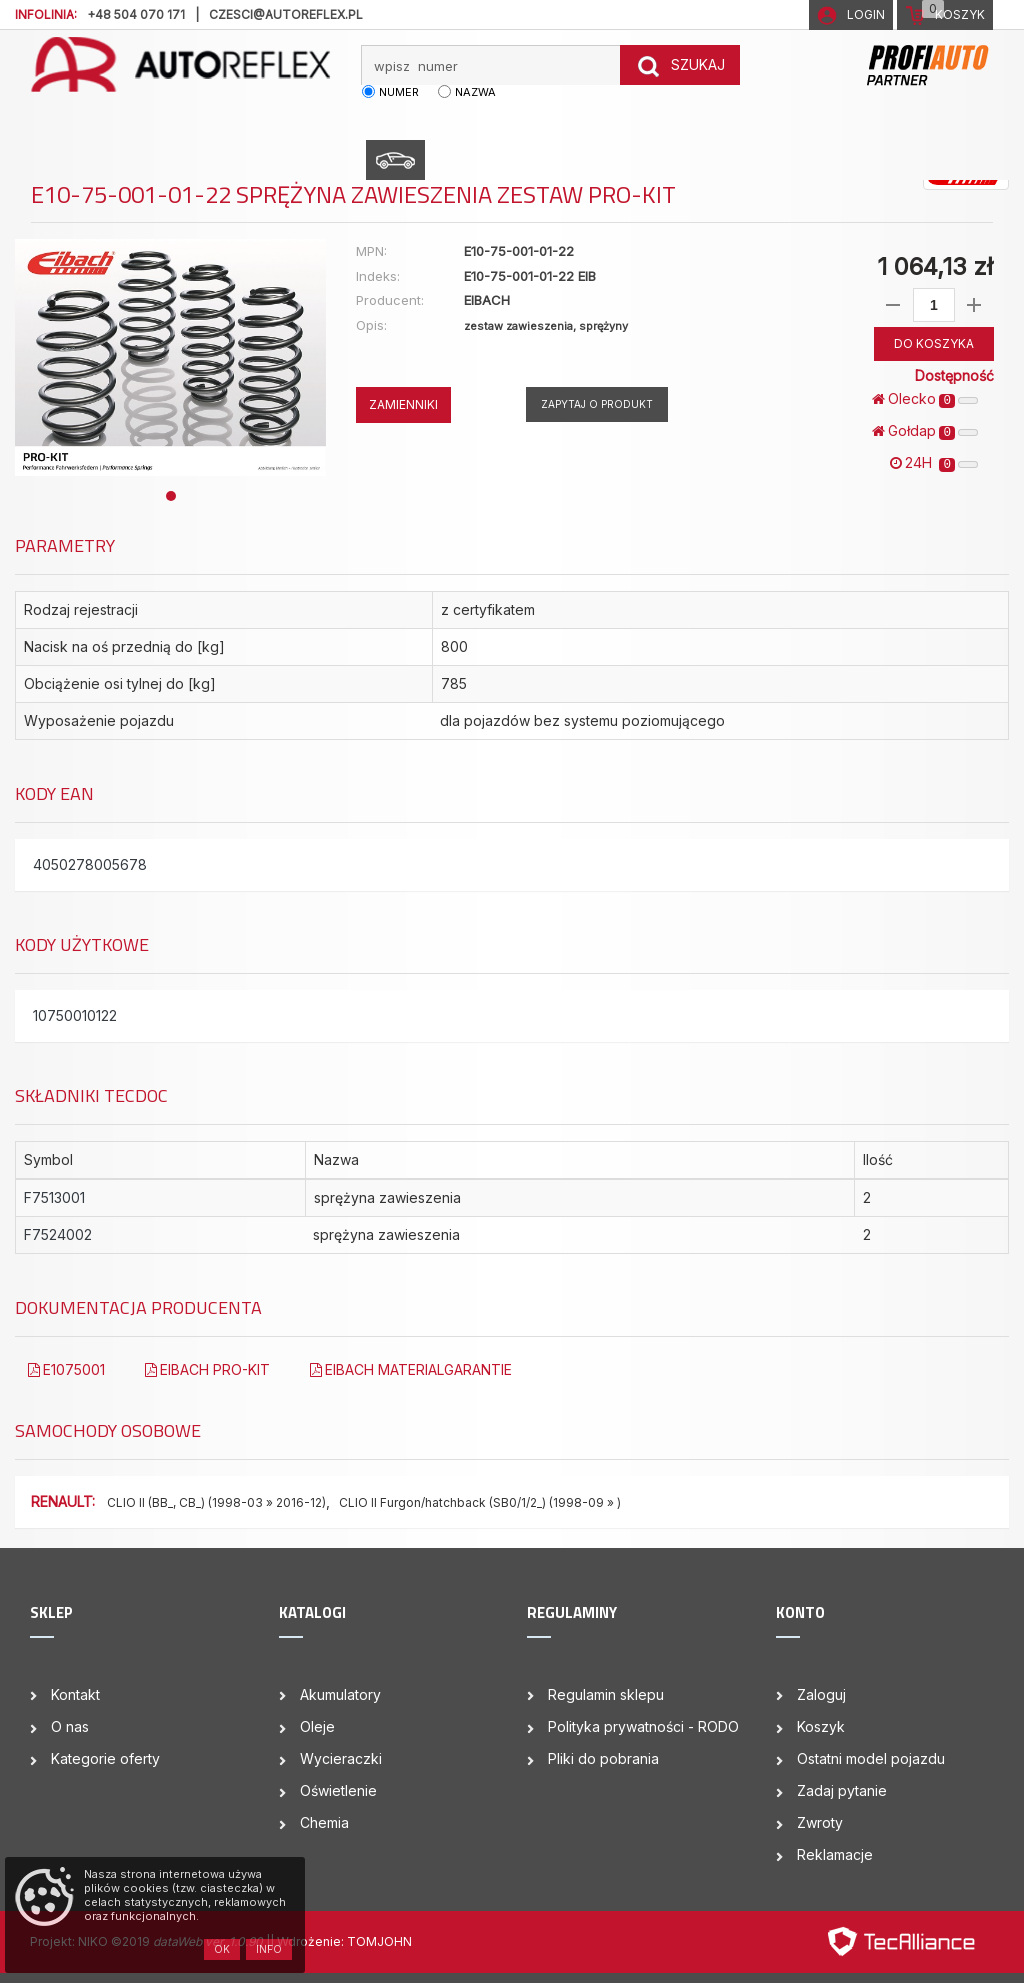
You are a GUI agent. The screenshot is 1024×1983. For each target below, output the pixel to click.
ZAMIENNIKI (403, 404)
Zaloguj (821, 1694)
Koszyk (821, 1726)
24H (934, 463)
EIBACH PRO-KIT (207, 1369)
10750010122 (75, 1015)
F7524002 (58, 1234)
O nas (70, 1726)
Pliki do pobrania (603, 1758)
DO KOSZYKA (934, 343)
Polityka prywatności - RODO (643, 1726)
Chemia (324, 1822)
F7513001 (54, 1197)
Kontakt (75, 1694)
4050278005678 (90, 864)
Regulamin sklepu (606, 1694)
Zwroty (820, 1822)
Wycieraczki (341, 1758)
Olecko (925, 399)
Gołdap (925, 431)
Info (269, 1949)
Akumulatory (340, 1694)
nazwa (475, 92)
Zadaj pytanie (842, 1790)
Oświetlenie (338, 1790)
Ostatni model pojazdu (871, 1758)
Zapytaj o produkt (597, 404)
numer (399, 92)
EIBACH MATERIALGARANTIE (411, 1369)
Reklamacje (835, 1854)
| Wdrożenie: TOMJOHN (341, 1941)
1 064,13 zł (935, 266)
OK (222, 1949)
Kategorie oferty (105, 1758)
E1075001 (66, 1369)
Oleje (317, 1726)
